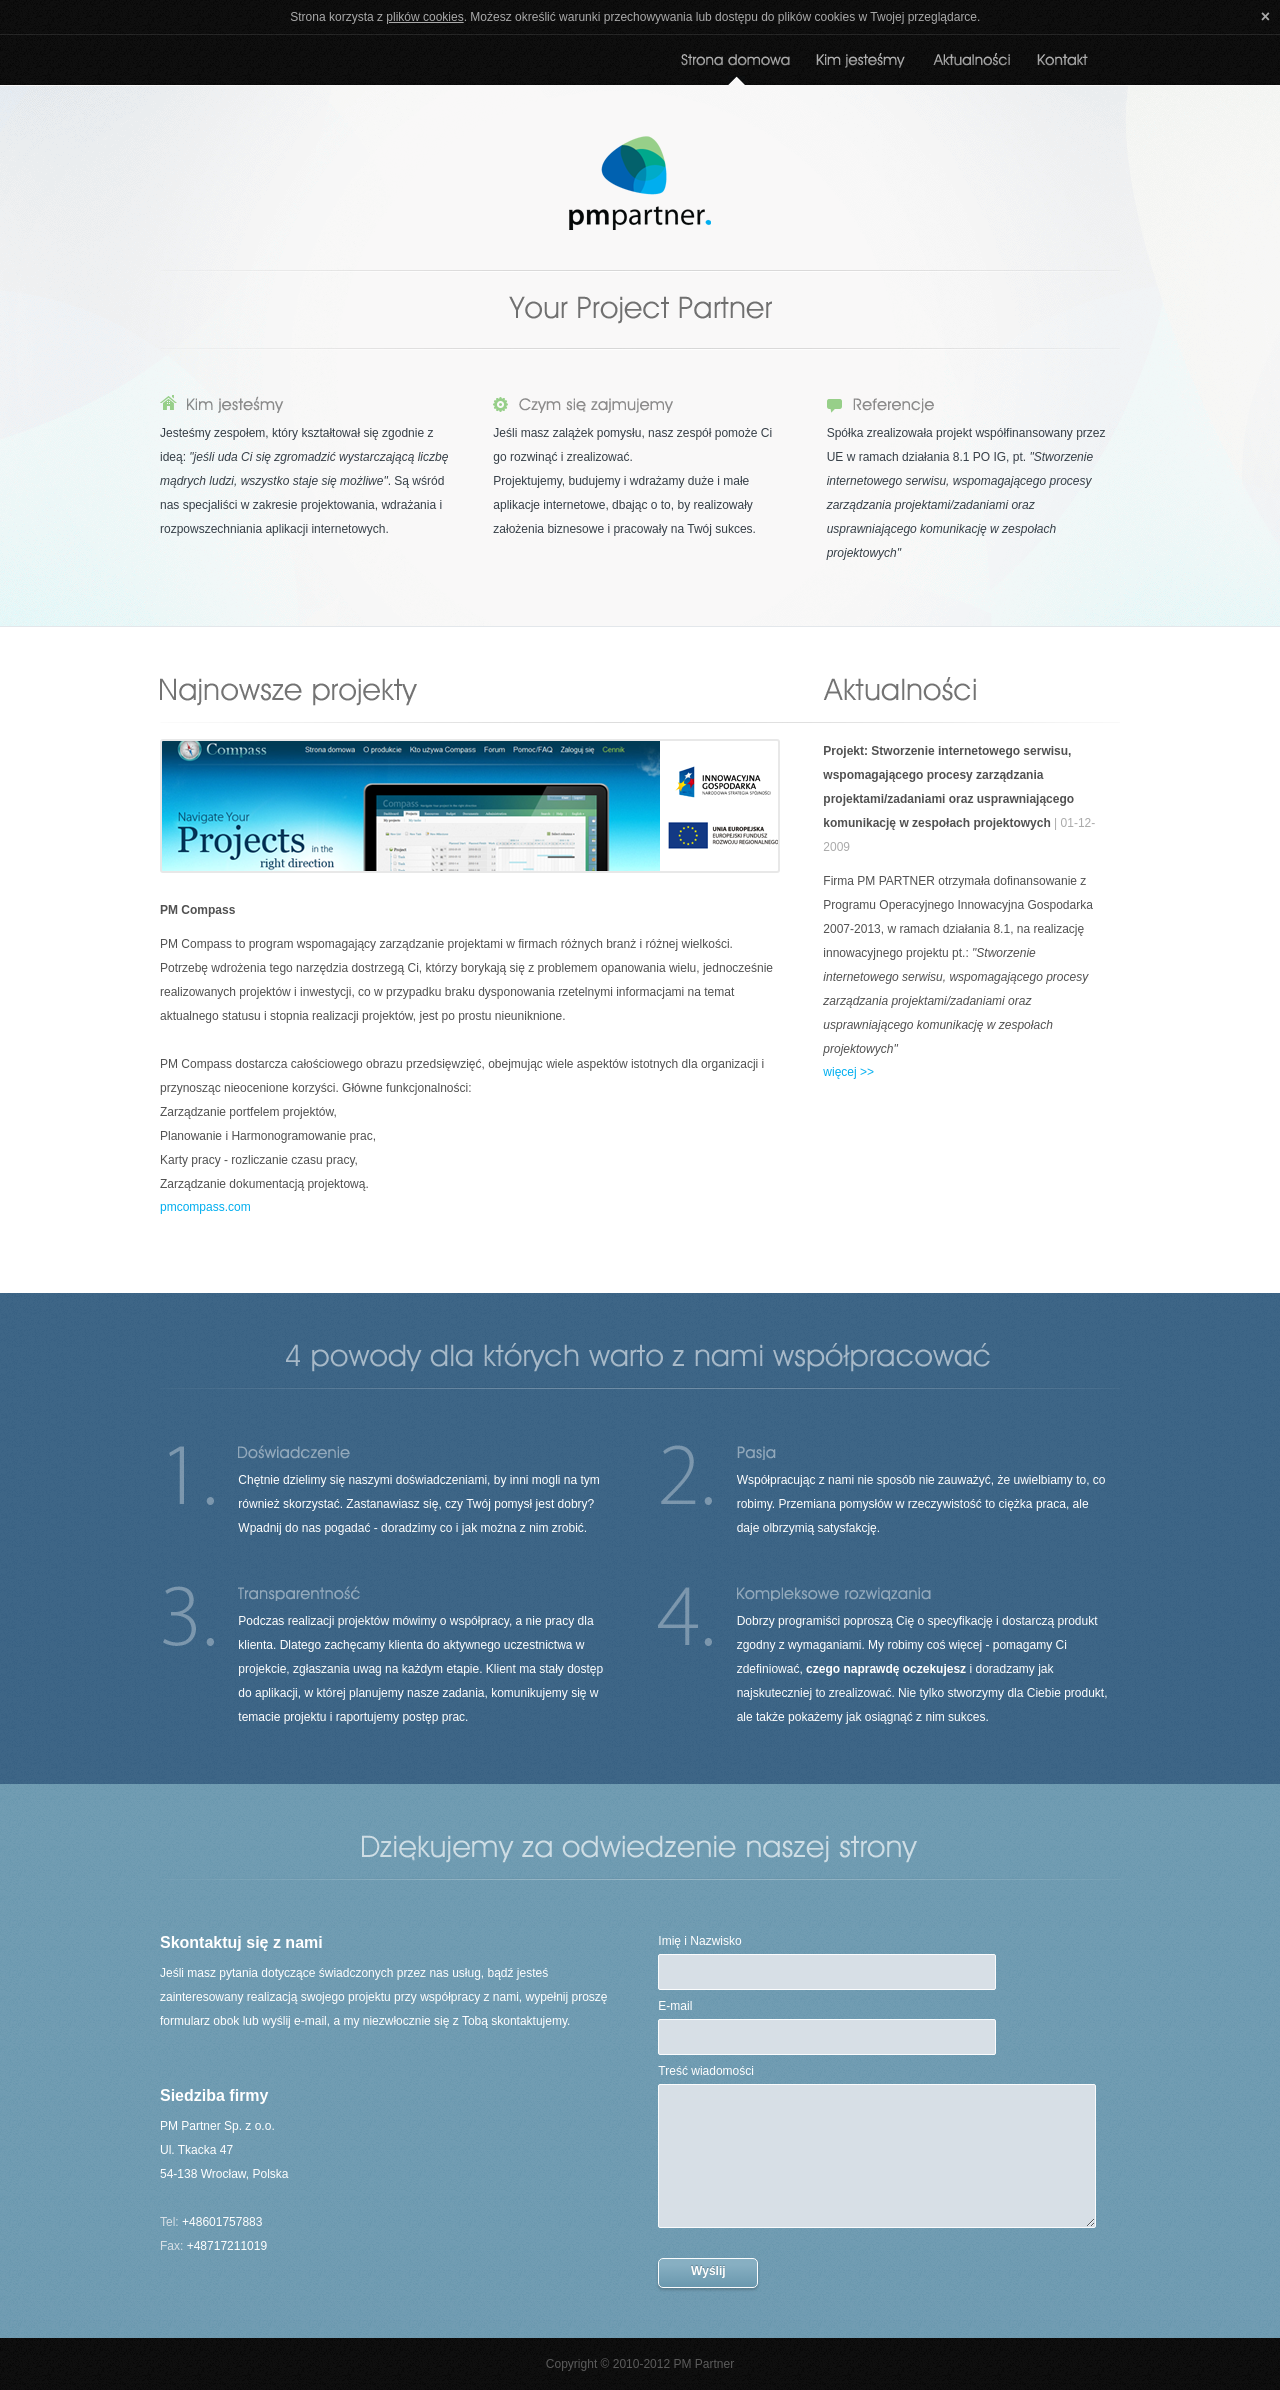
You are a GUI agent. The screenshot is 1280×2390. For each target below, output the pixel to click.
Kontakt (1063, 68)
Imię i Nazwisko (699, 1941)
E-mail (675, 2006)
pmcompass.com (205, 1207)
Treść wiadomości (706, 2071)
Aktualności (972, 68)
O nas (861, 68)
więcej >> (848, 1072)
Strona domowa (736, 68)
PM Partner (640, 183)
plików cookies (424, 17)
